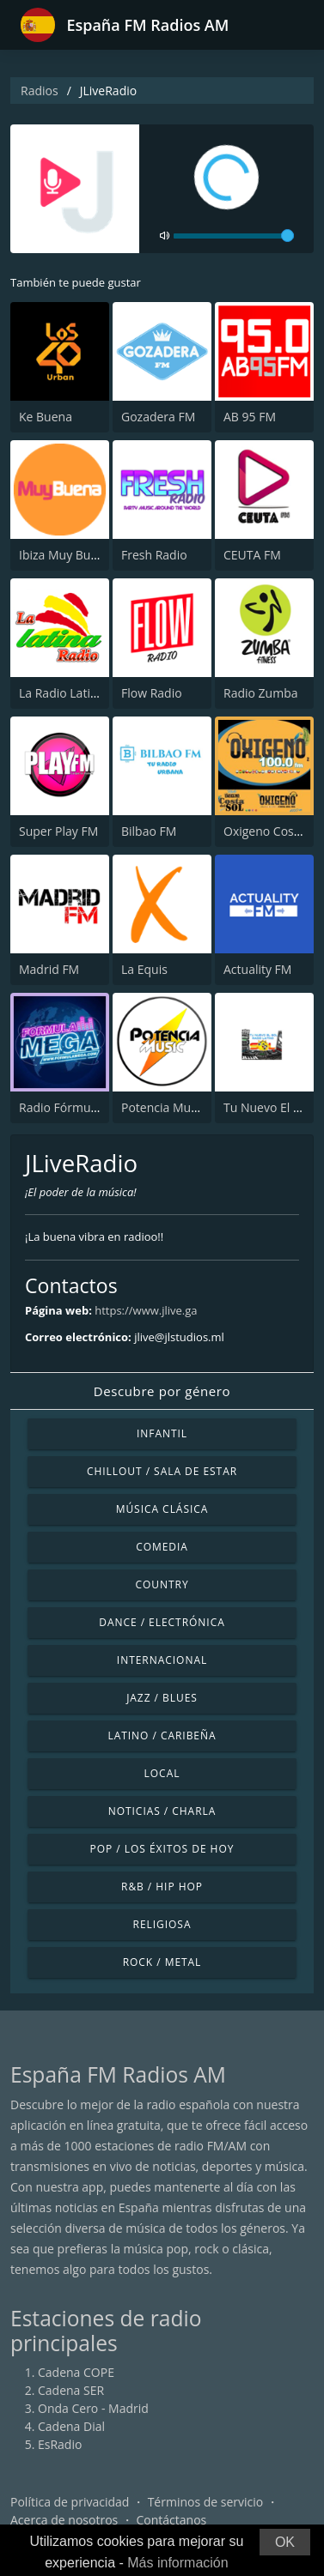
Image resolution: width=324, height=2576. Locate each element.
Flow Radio (151, 693)
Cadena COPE (76, 2372)
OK (285, 2542)
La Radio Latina (61, 693)
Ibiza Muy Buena (65, 555)
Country (161, 1584)
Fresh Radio (154, 555)
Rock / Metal (162, 1962)
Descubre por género (162, 1391)
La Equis (144, 969)
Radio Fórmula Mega (76, 1107)
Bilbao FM (148, 831)
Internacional (162, 1660)
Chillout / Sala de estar (162, 1471)
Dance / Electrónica (161, 1622)
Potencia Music (163, 1107)
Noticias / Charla (162, 1811)
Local (162, 1773)
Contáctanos (172, 2520)
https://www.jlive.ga (146, 1310)
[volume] (234, 236)
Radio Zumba (260, 693)
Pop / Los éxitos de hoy (162, 1848)
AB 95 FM (249, 416)
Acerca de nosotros (64, 2520)
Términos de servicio (206, 2502)
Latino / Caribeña (161, 1735)
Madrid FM (49, 969)
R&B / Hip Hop (162, 1886)
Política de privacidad (69, 2502)
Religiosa (162, 1924)
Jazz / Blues (162, 1697)
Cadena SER (71, 2390)
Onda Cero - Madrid (93, 2408)
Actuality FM (257, 969)
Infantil (162, 1433)
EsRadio (60, 2444)
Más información (177, 2562)
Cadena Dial (71, 2426)
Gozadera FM (158, 416)
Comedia (162, 1546)
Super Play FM (58, 831)
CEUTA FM (252, 555)
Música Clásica (162, 1509)
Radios (39, 90)
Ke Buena (45, 416)
